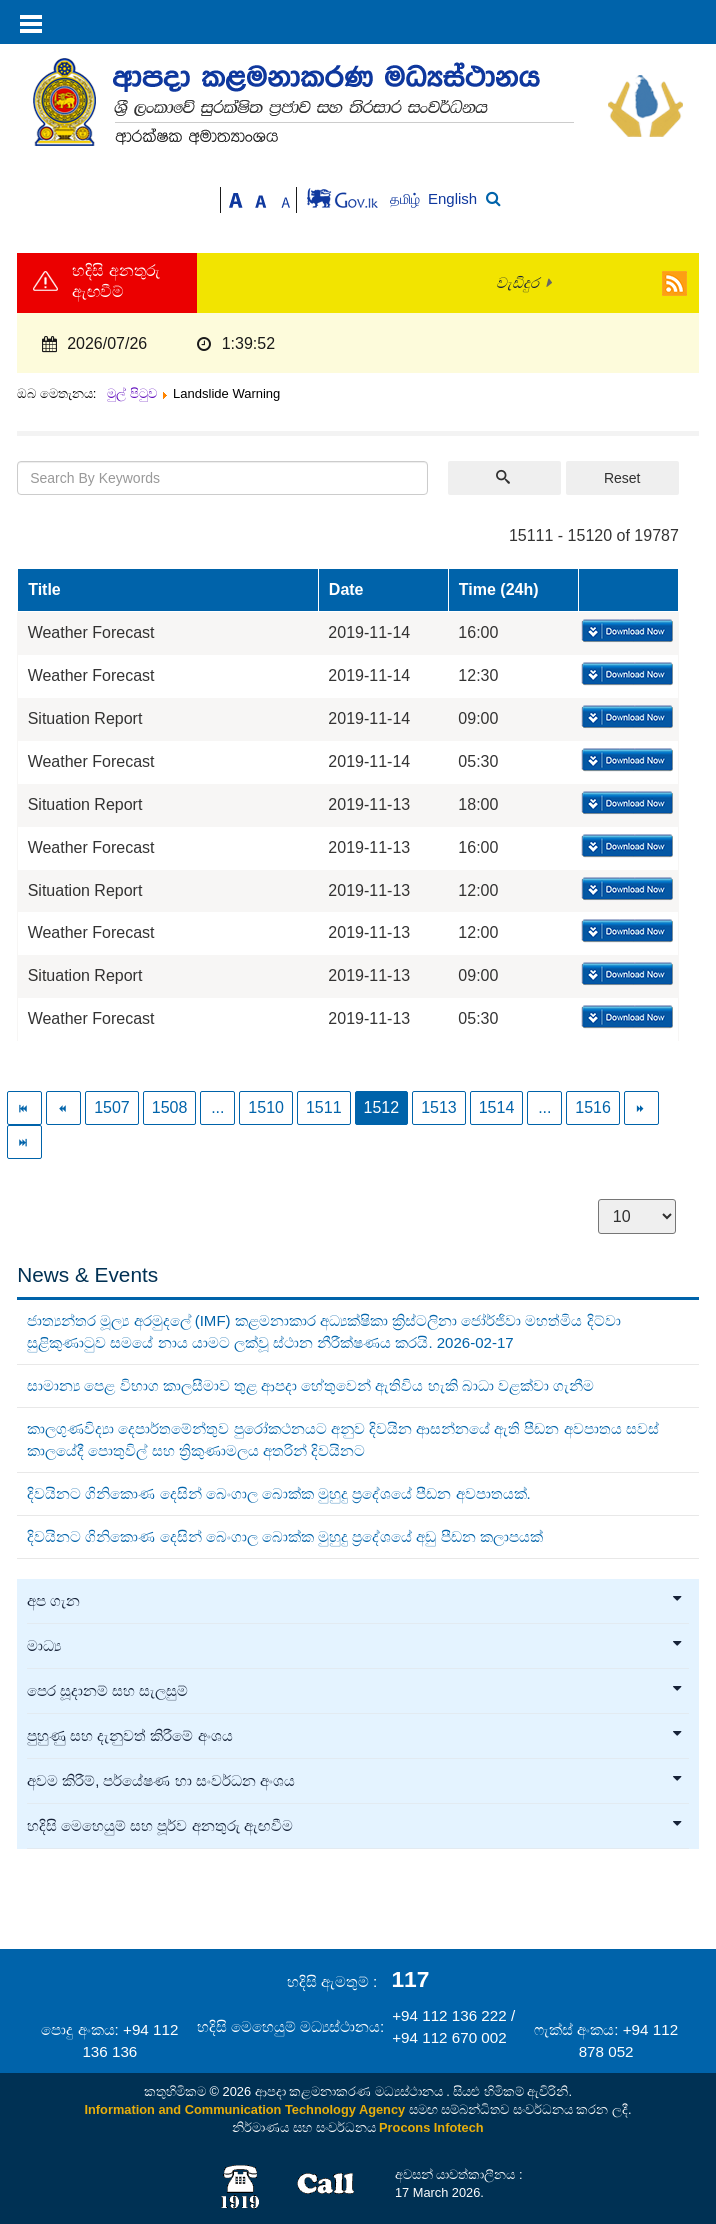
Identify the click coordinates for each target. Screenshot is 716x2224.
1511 (324, 1107)
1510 (266, 1107)
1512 (382, 1107)
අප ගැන (355, 1601)
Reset (622, 478)
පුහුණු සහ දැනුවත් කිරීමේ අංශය (355, 1736)
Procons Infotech (431, 2127)
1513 (439, 1107)
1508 (170, 1107)
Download (625, 632)
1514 (497, 1107)
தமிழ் (407, 199)
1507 (112, 1107)
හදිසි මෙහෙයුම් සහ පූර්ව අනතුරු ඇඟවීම (355, 1826)
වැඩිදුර (517, 283)
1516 (593, 1107)
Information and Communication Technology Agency (244, 2109)
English (452, 198)
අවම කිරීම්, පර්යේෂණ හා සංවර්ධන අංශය (355, 1781)
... (217, 1107)
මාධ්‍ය (355, 1646)
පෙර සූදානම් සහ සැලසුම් (355, 1691)
